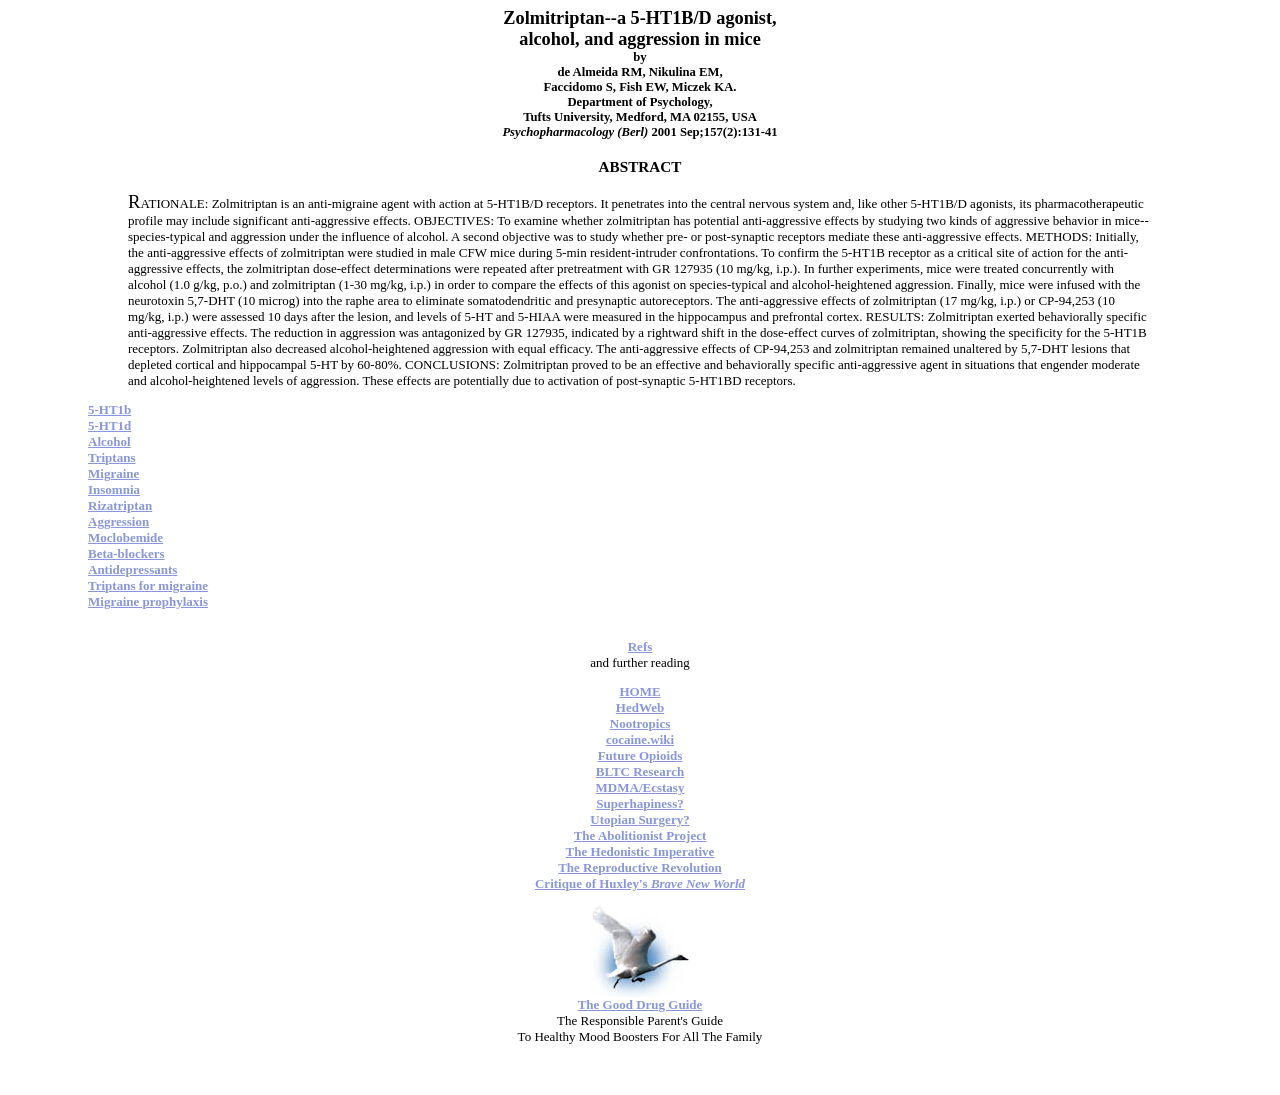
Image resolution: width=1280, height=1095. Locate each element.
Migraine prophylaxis (148, 601)
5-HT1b (109, 409)
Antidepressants (132, 569)
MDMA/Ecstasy (640, 787)
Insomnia (114, 489)
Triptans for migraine (148, 585)
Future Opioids (640, 755)
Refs (640, 646)
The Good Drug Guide (640, 1004)
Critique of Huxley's (640, 883)
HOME (639, 691)
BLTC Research (640, 771)
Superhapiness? (639, 803)
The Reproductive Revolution (640, 867)
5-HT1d (109, 425)
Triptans (111, 457)
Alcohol (109, 441)
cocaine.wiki (640, 739)
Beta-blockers (126, 553)
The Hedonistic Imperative (640, 851)
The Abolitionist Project (640, 835)
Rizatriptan (120, 505)
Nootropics (640, 723)
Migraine (113, 473)
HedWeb (640, 707)
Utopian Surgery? (639, 819)
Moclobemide (125, 537)
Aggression (118, 521)
